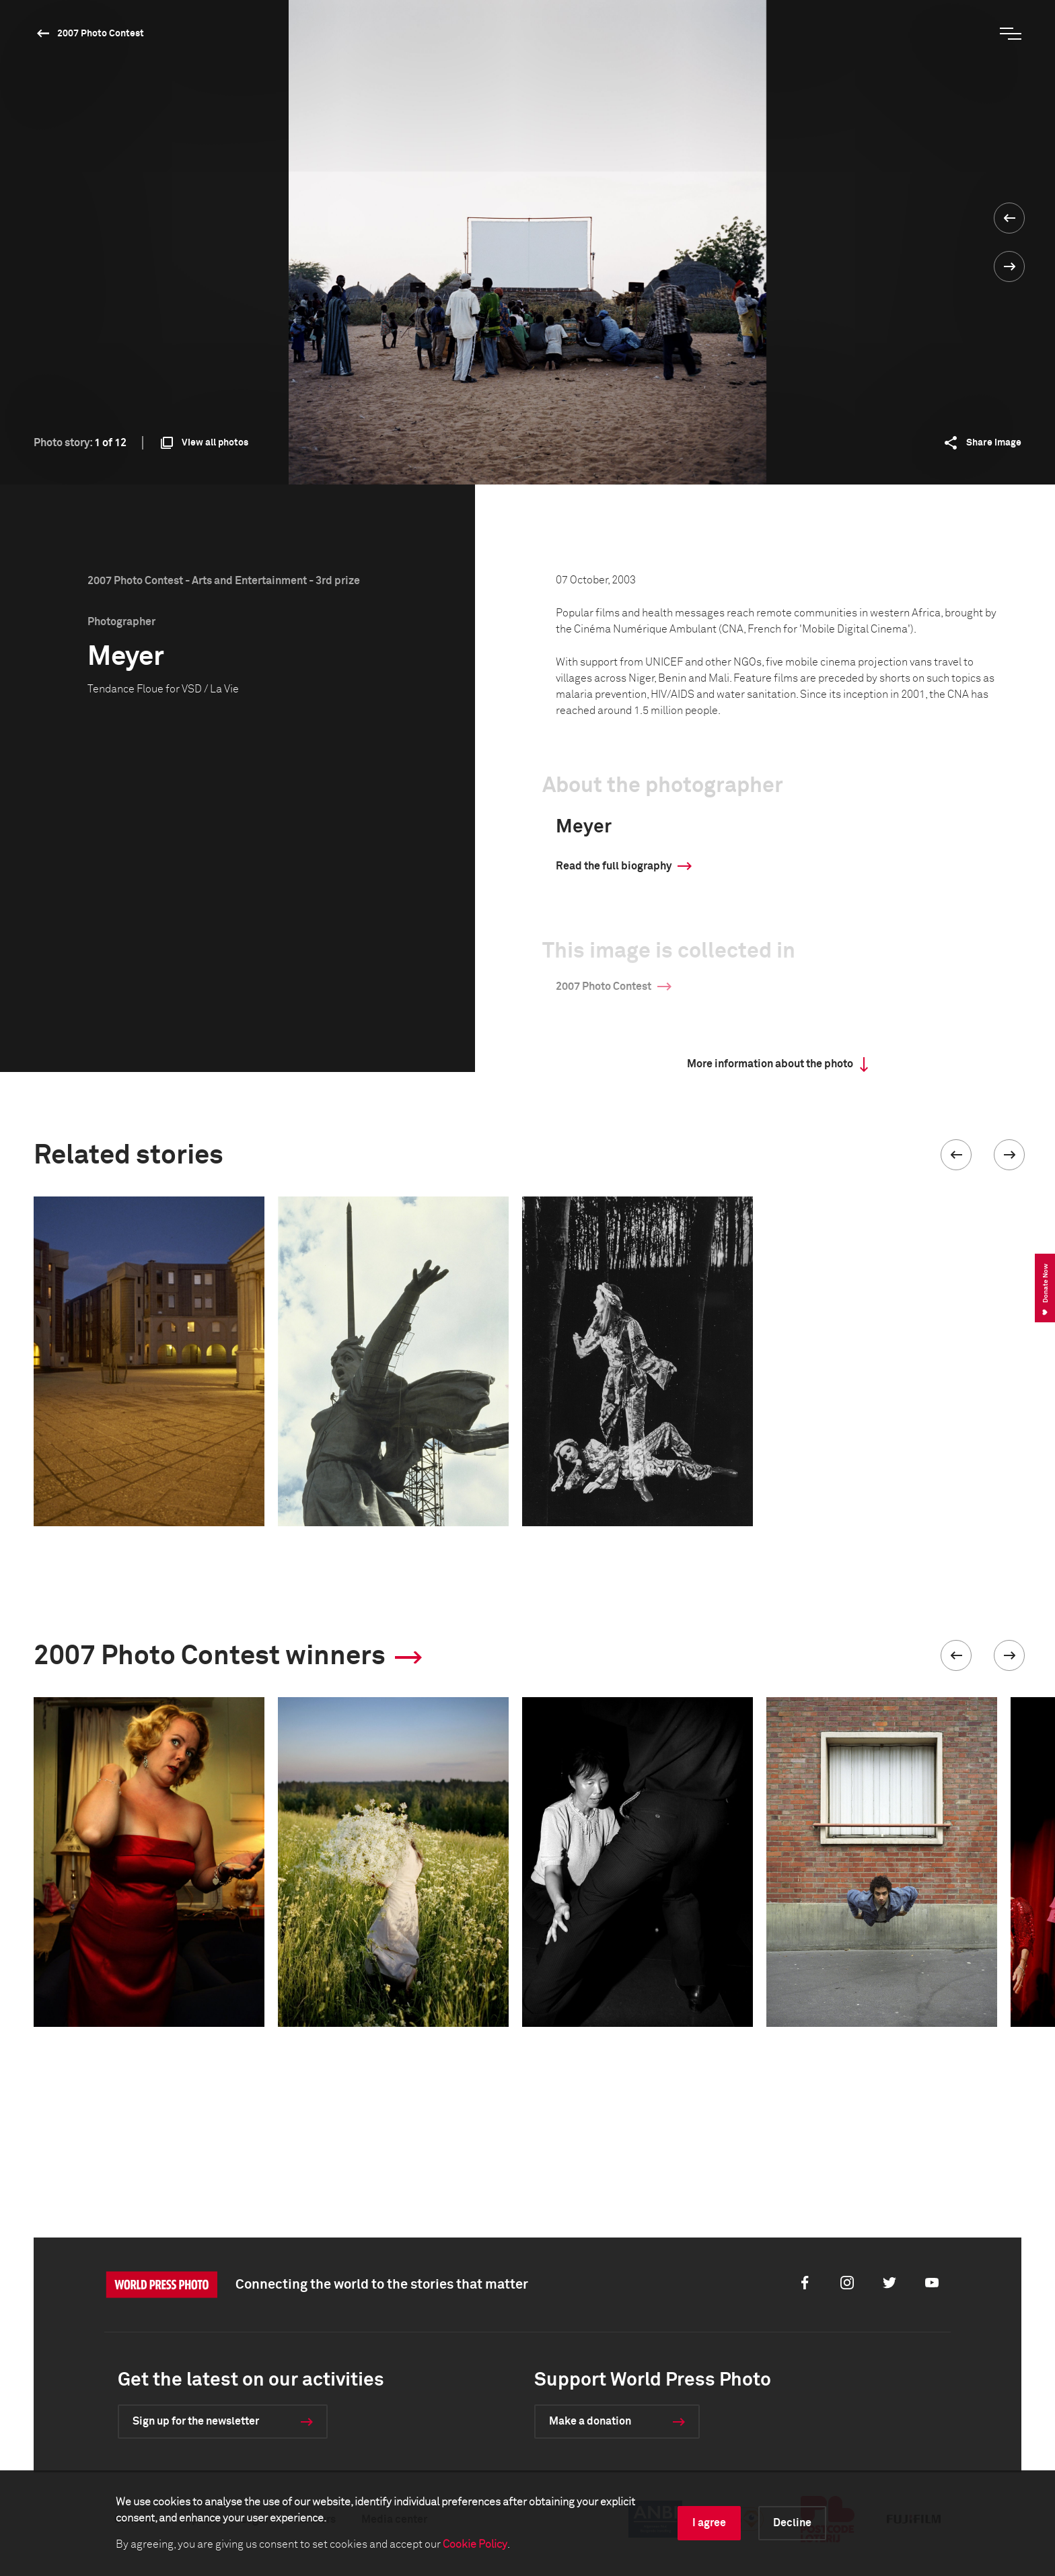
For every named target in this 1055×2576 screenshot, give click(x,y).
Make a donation (590, 2421)
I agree (709, 2522)
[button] (956, 1154)
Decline (792, 2522)
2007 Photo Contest (100, 33)
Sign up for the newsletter (196, 2421)
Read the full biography (613, 866)
